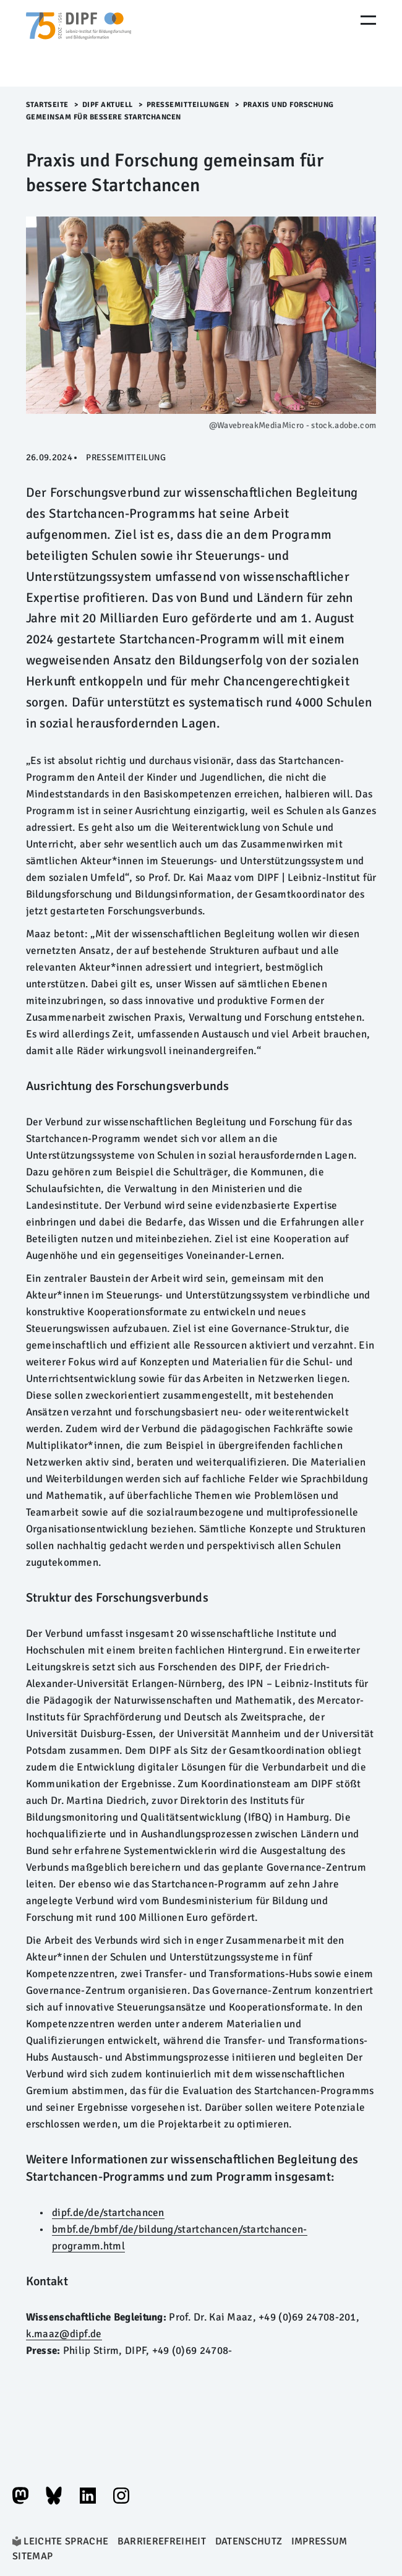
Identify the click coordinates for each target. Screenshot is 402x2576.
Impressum (319, 2541)
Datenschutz (249, 2541)
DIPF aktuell (107, 104)
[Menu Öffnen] (368, 20)
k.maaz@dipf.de (64, 2333)
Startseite (47, 104)
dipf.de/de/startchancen (108, 2212)
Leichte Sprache (66, 2541)
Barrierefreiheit (162, 2541)
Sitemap (32, 2556)
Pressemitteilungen (188, 104)
